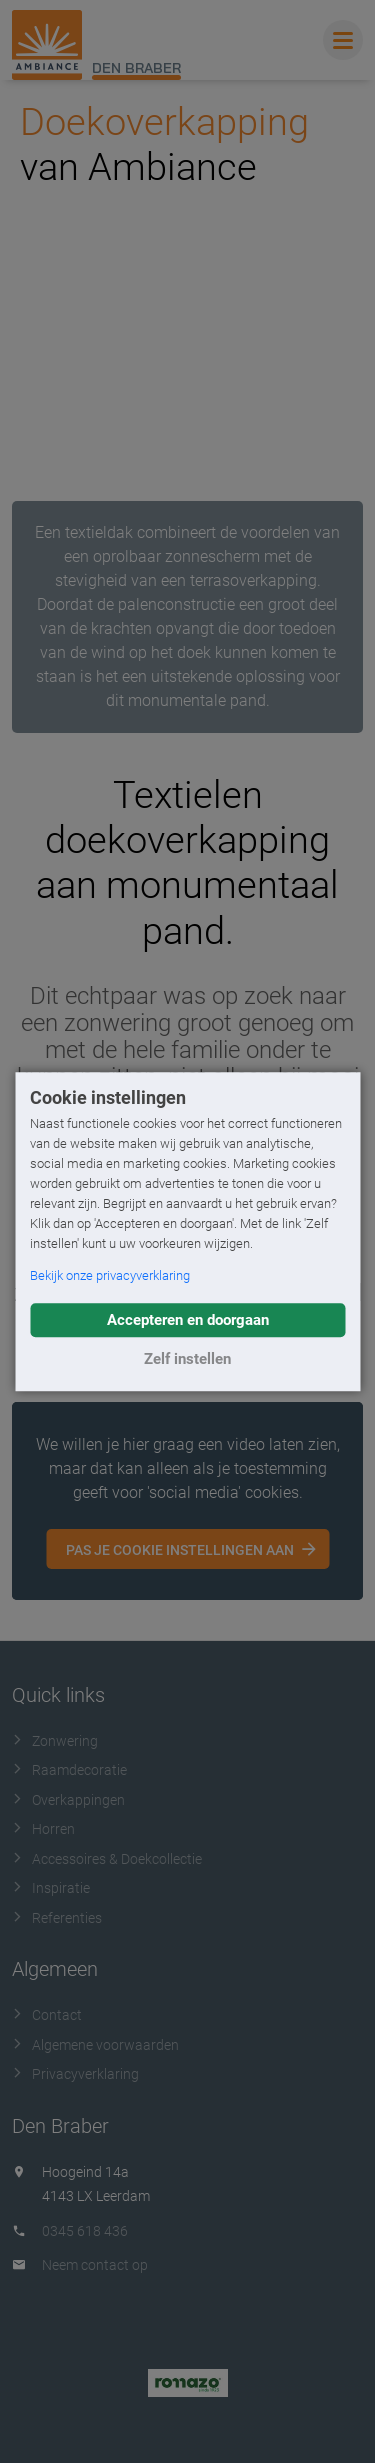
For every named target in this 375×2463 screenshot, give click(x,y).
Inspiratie (51, 1888)
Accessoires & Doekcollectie (107, 1859)
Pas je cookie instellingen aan (180, 1550)
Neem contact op (95, 2265)
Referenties (57, 1918)
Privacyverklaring (75, 2074)
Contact (47, 2015)
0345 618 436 (85, 2231)
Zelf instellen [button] (187, 1359)
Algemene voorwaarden (95, 2045)
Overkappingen (68, 1800)
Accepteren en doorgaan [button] (188, 1320)
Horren (43, 1829)
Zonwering (55, 1741)
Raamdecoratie (69, 1770)
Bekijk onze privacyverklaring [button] (110, 1275)
